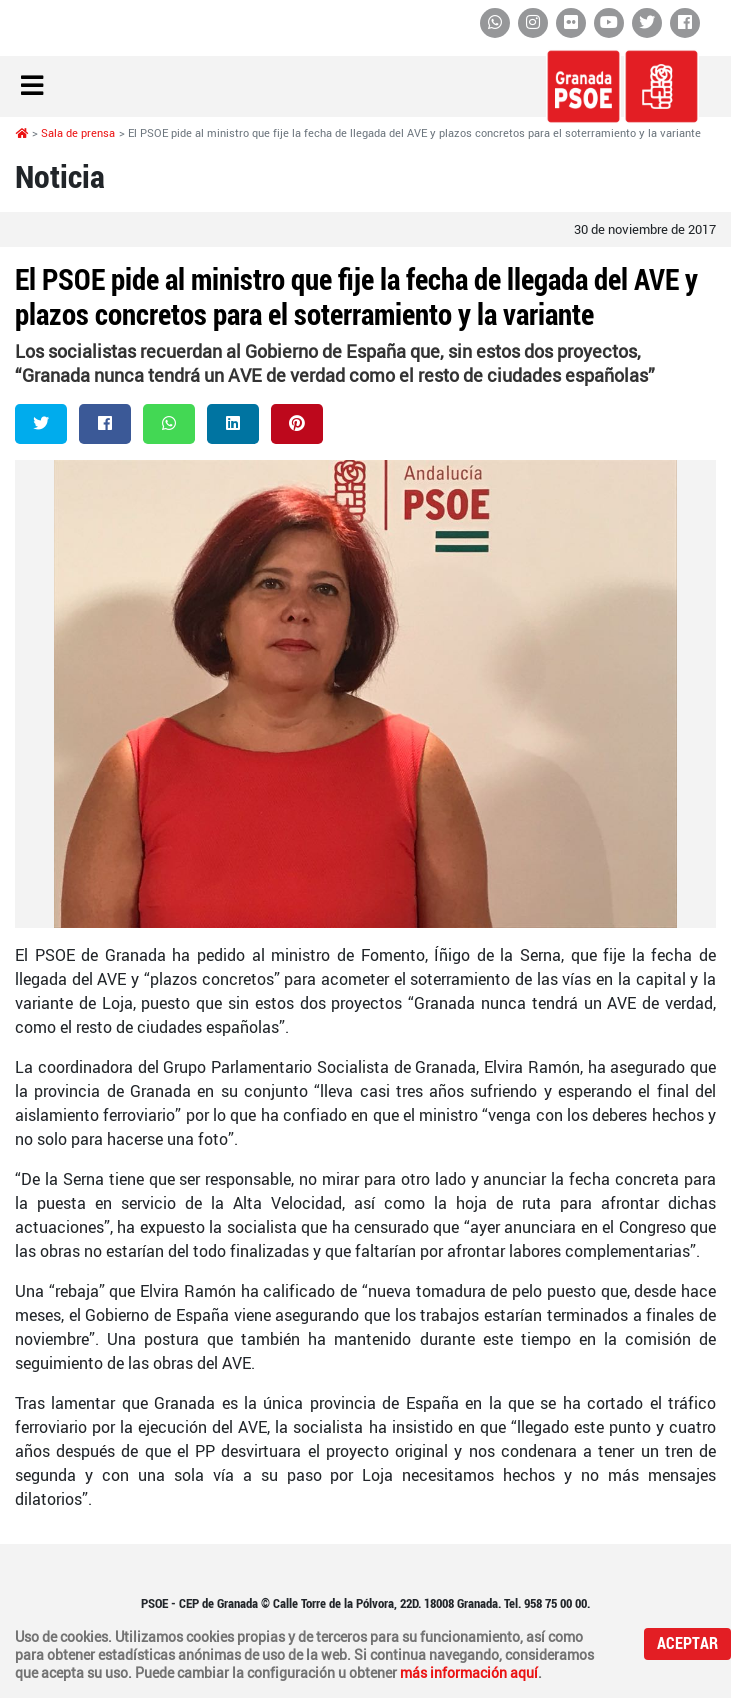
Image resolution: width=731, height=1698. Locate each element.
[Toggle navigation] (32, 86)
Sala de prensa (78, 133)
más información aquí (469, 1673)
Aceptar (687, 1643)
